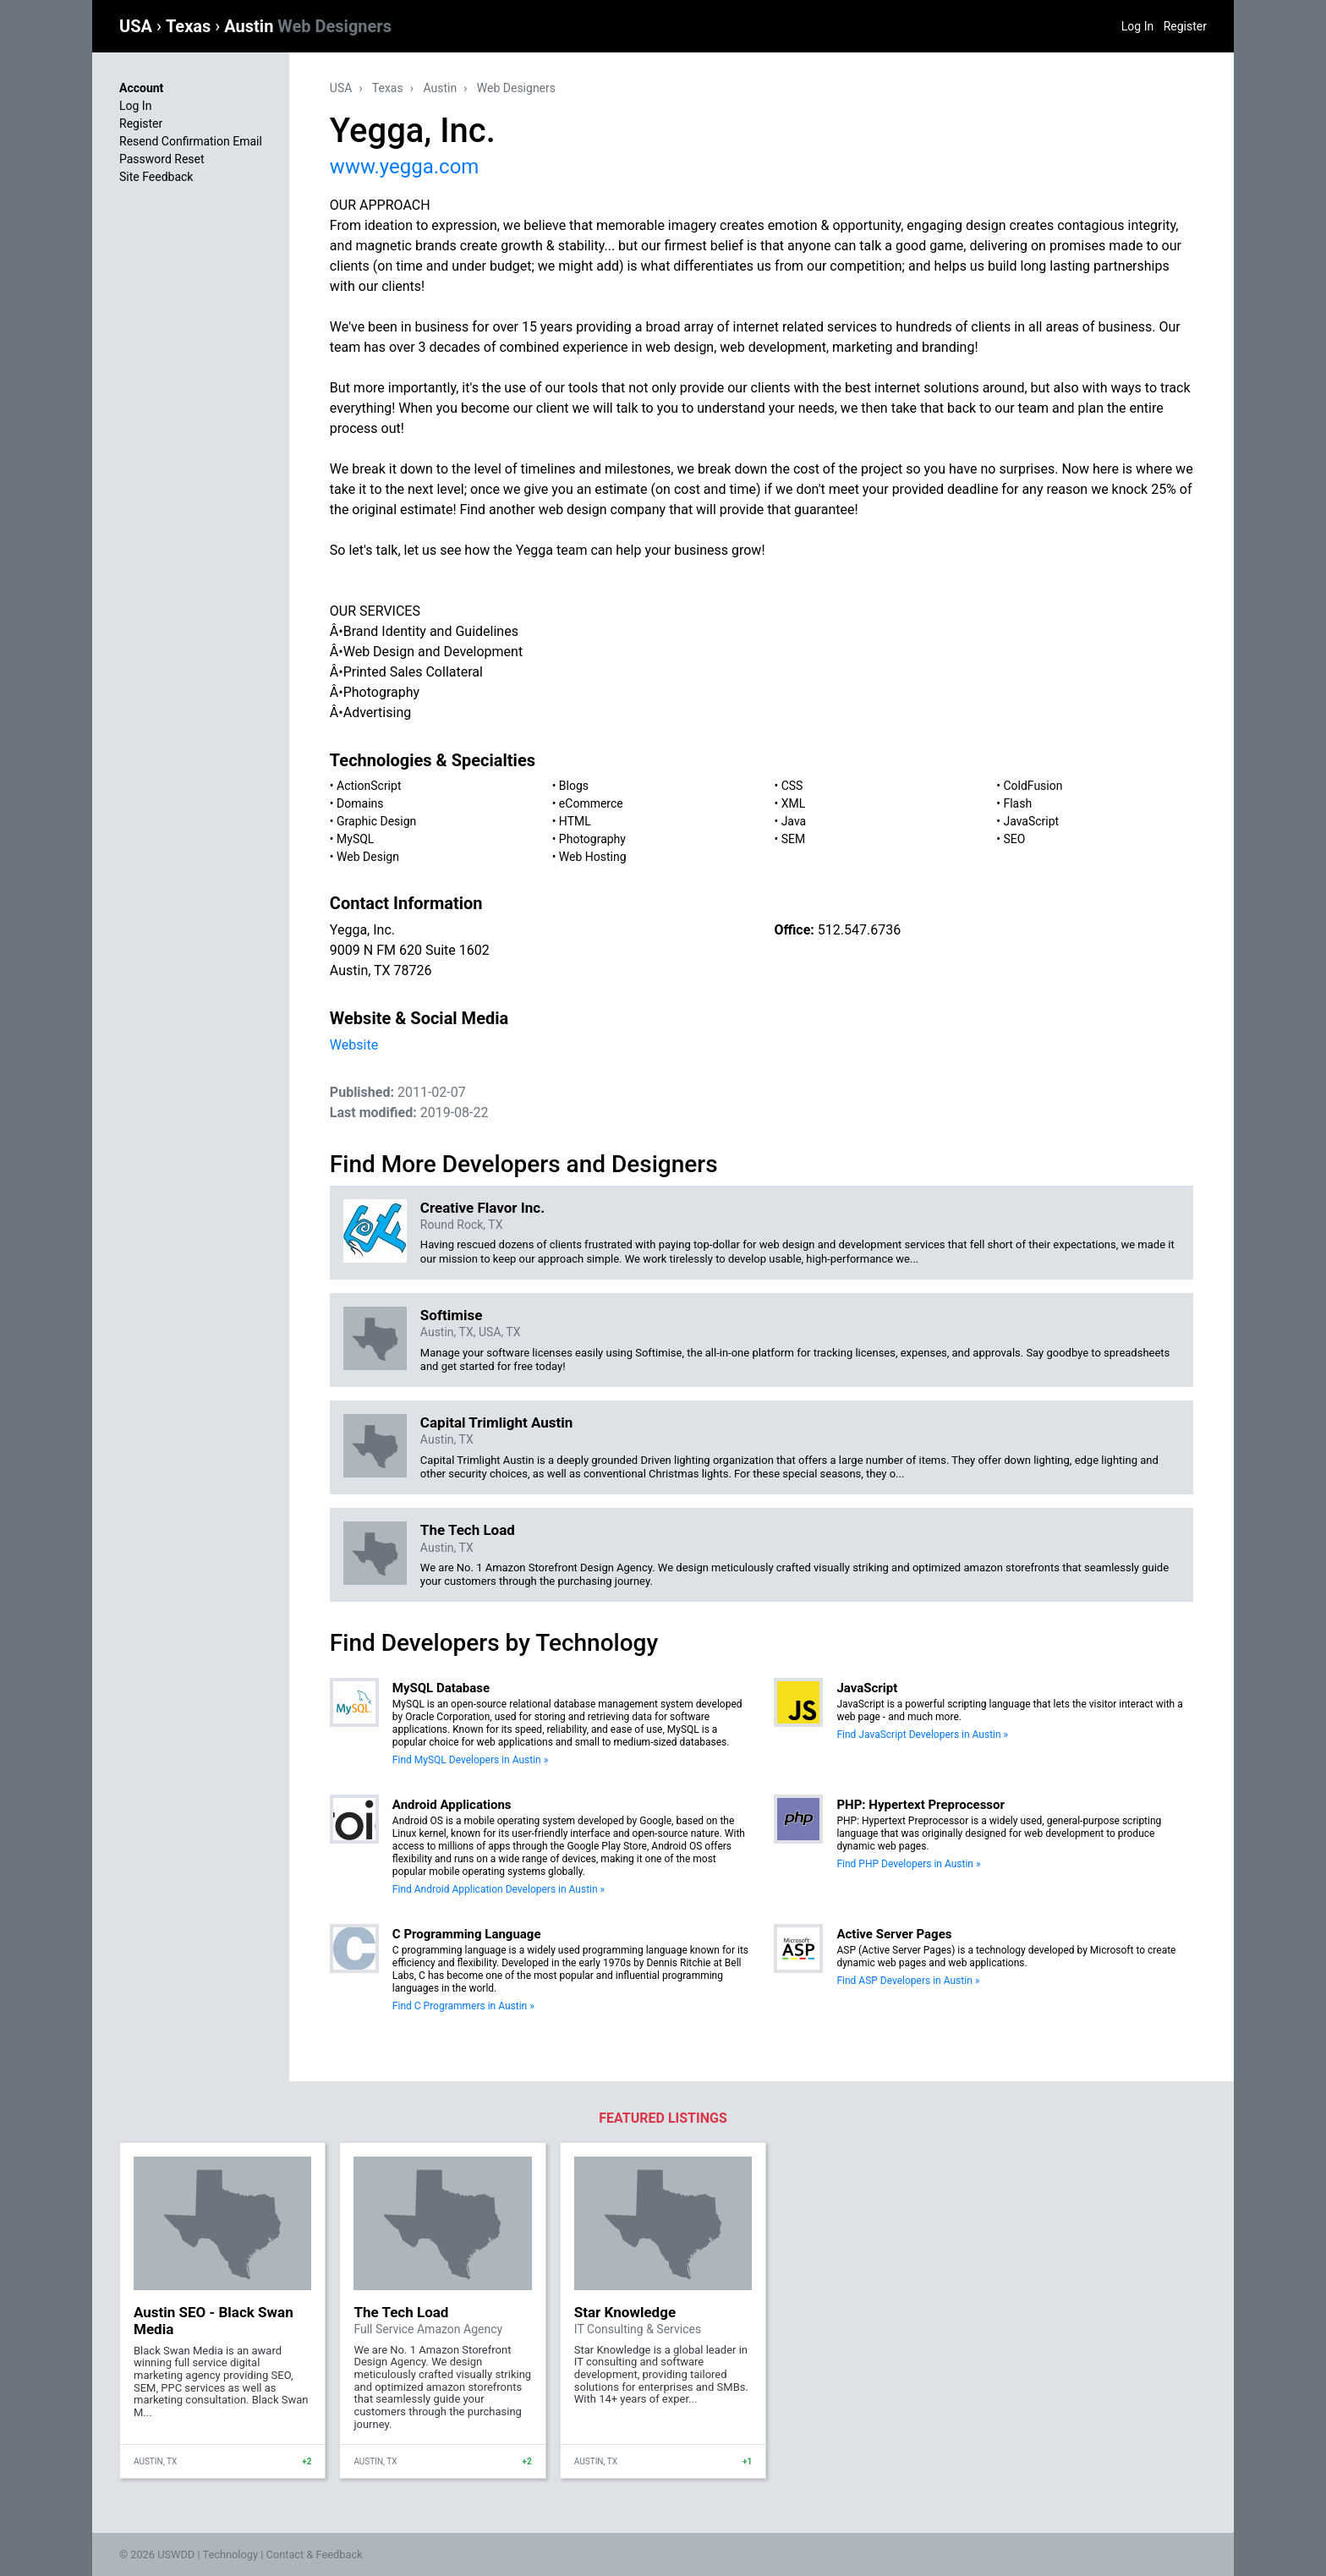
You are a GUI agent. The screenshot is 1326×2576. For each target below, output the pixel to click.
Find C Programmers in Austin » (463, 2006)
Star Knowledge (625, 2312)
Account (141, 88)
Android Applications (452, 1804)
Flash (1017, 803)
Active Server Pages (893, 1934)
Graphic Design (376, 821)
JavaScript (1031, 821)
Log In (1137, 26)
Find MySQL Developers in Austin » (470, 1760)
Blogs (574, 785)
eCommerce (591, 803)
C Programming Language (466, 1934)
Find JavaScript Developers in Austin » (922, 1734)
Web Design (368, 856)
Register (1185, 26)
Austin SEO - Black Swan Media (213, 2321)
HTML (575, 821)
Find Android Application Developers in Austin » (498, 1889)
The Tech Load (467, 1529)
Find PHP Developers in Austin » (908, 1864)
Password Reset (162, 159)
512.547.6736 (859, 930)
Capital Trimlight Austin (496, 1422)
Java (794, 821)
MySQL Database (441, 1688)
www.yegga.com (404, 166)
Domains (360, 803)
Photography (592, 839)
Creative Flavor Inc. (482, 1207)
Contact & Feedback (314, 2554)
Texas (190, 26)
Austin (308, 26)
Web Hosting (593, 856)
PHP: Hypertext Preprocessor (920, 1804)
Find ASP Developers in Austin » (907, 1981)
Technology (230, 2554)
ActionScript (369, 785)
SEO (1014, 839)
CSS (792, 785)
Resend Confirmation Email (190, 141)
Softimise (451, 1315)
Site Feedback (156, 177)
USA (137, 26)
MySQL (355, 839)
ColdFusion (1032, 785)
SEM (793, 839)
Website (354, 1045)
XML (793, 803)
